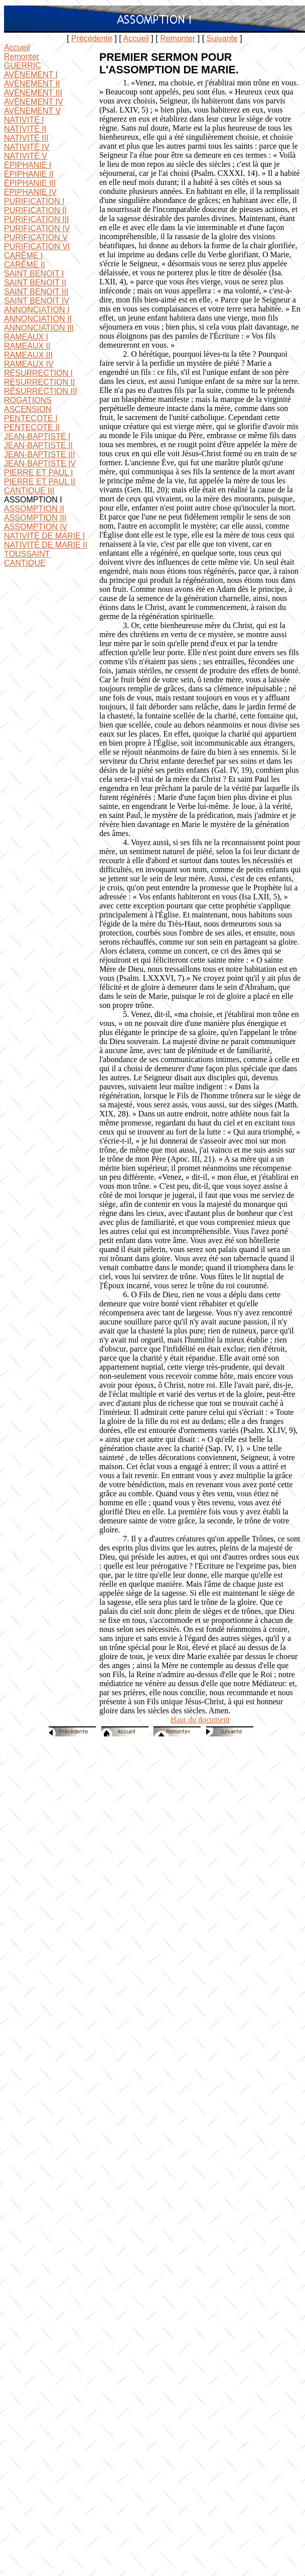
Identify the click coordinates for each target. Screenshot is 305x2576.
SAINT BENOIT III (36, 291)
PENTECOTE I (31, 418)
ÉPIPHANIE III (30, 183)
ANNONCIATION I (36, 309)
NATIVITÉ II (25, 129)
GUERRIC (22, 65)
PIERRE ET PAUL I (38, 472)
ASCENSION (27, 409)
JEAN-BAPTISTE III (39, 454)
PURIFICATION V (36, 237)
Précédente (91, 38)
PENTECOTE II (32, 427)
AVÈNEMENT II (32, 83)
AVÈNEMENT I (31, 74)
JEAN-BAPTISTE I (37, 436)
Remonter (177, 38)
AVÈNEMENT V (32, 111)
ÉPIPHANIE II (29, 174)
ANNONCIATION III (39, 328)
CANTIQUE (25, 563)
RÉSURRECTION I (38, 373)
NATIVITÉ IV (26, 147)
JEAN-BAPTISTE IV (40, 463)
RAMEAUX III (28, 355)
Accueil (136, 38)
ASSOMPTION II (34, 508)
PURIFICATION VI (37, 246)
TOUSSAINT (27, 554)
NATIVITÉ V (25, 156)
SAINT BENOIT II (35, 282)
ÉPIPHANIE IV (30, 192)
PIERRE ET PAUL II (39, 481)
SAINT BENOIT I (34, 273)
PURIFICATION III (36, 219)
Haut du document (200, 1719)
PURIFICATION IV (37, 228)
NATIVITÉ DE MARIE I (44, 536)
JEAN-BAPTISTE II (38, 445)
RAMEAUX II (27, 346)
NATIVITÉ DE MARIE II (45, 545)
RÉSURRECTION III (40, 391)
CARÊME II (24, 264)
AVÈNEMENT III (33, 92)
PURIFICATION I (34, 201)
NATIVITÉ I (24, 120)
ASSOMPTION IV (35, 527)
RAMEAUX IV (29, 364)
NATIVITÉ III (26, 138)
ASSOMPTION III (35, 517)
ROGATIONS (28, 400)
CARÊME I (23, 255)
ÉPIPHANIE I (27, 165)
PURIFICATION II (35, 210)
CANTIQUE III (29, 490)
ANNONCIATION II (38, 319)
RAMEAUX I (26, 337)
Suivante (222, 38)
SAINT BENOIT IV (36, 300)
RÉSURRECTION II (39, 382)
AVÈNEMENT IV (33, 101)
